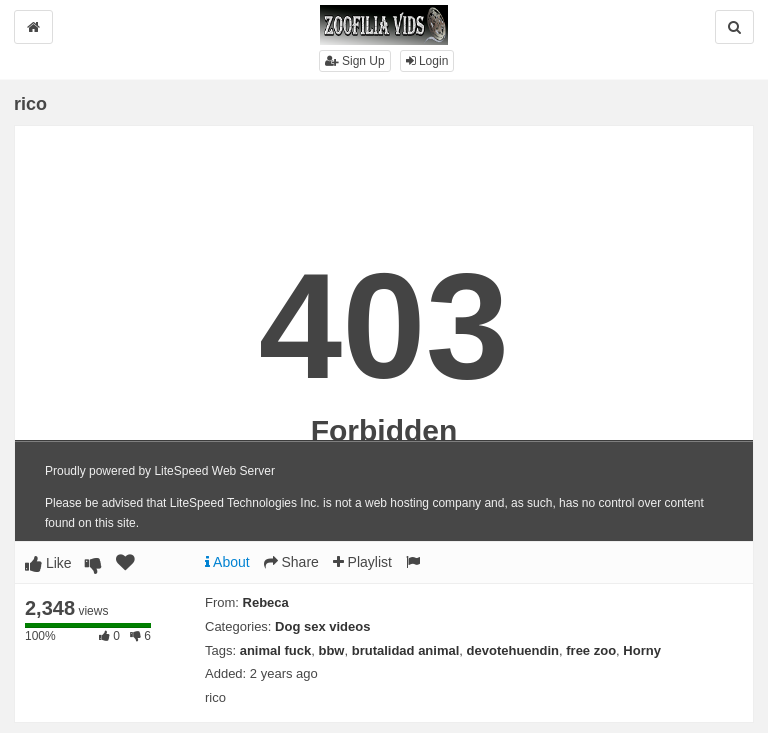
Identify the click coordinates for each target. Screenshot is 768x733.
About (227, 562)
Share (291, 562)
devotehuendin (513, 650)
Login (427, 61)
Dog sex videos (322, 626)
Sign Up (355, 61)
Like (48, 563)
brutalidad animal (406, 650)
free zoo (591, 650)
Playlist (362, 562)
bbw (331, 650)
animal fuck (276, 650)
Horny (642, 650)
